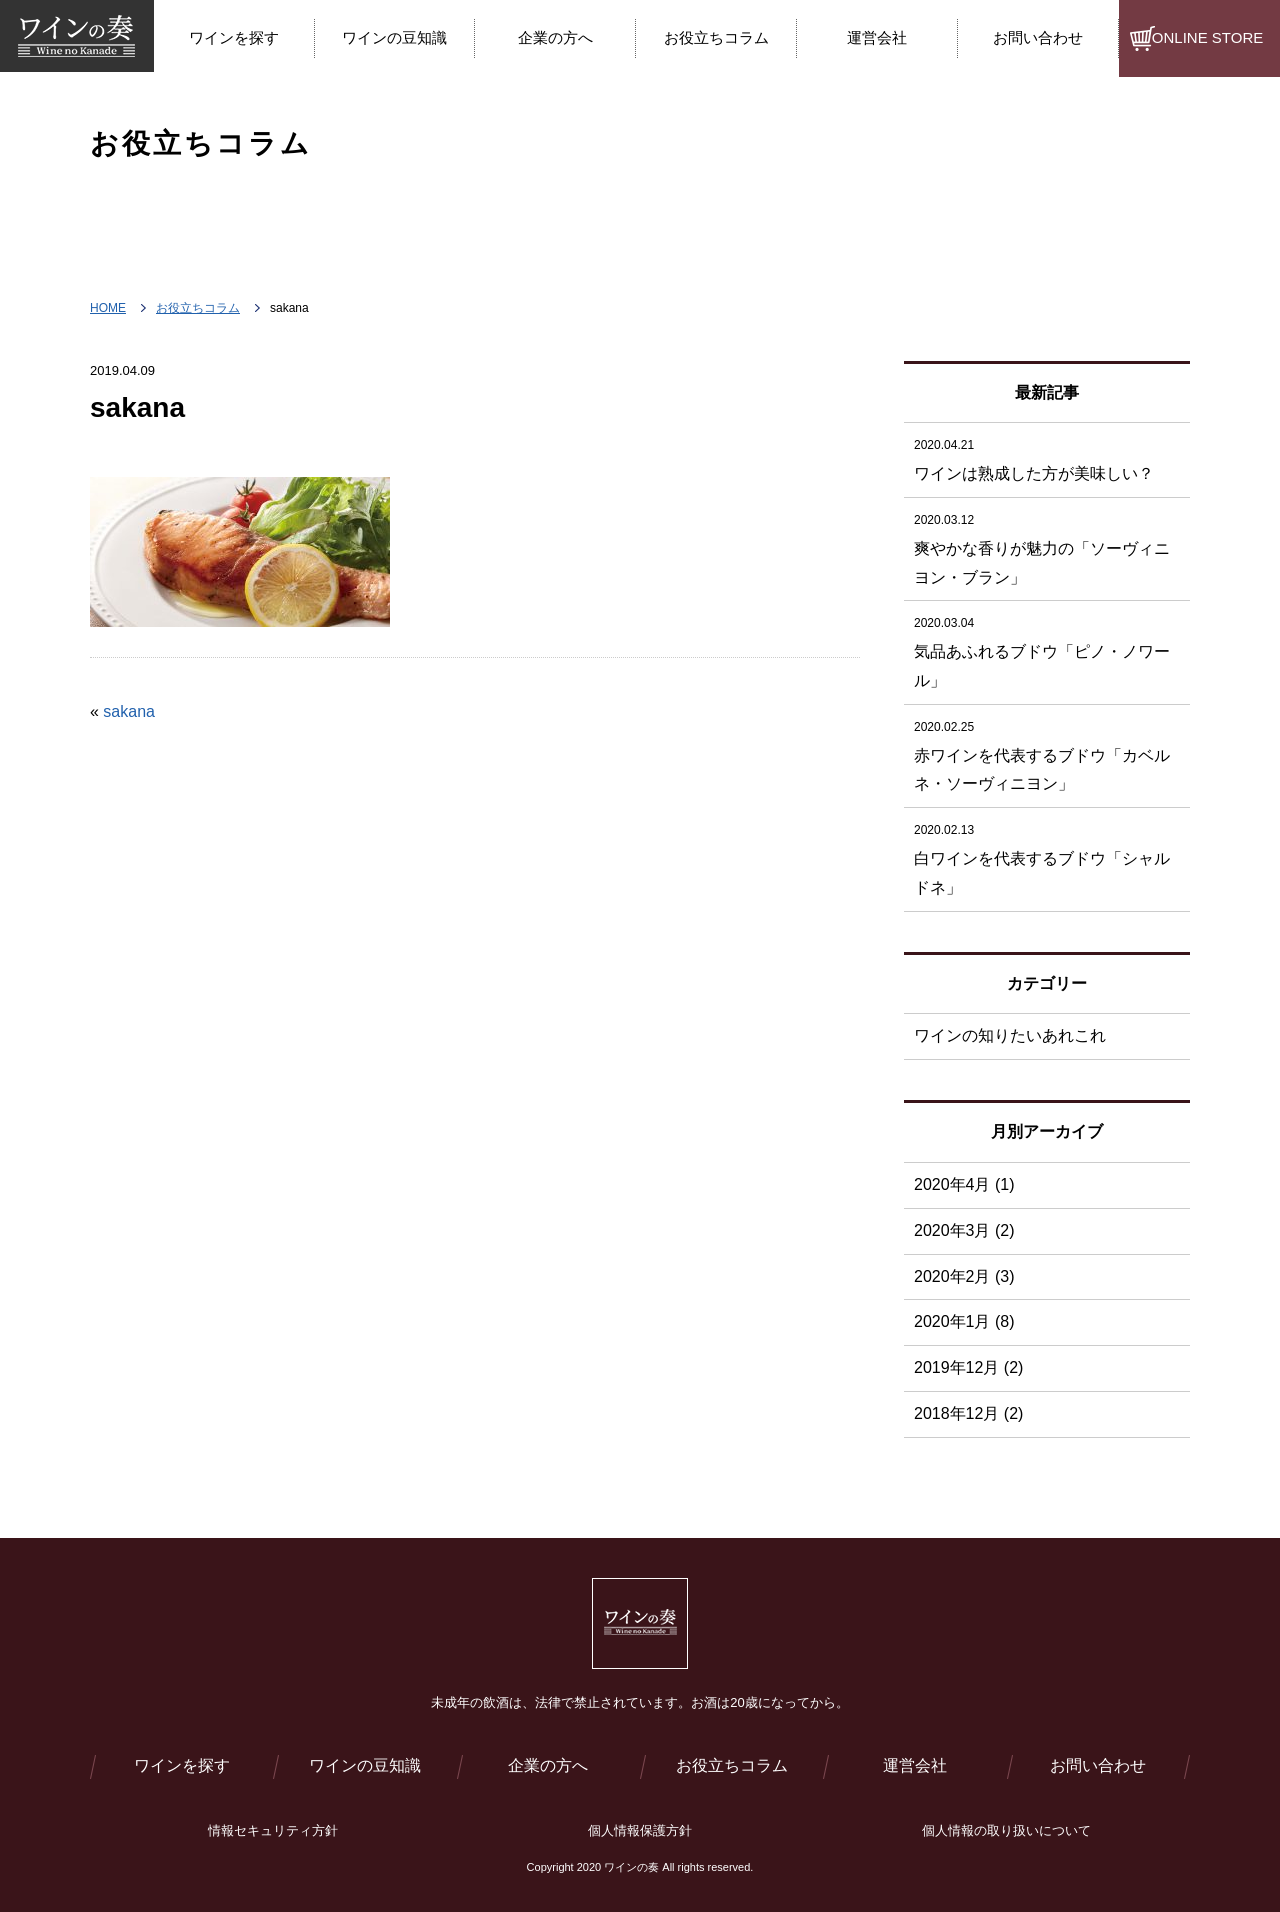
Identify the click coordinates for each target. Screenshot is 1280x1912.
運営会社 (915, 1765)
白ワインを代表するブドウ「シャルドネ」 (1047, 856)
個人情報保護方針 (640, 1830)
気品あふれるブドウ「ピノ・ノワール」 (1047, 649)
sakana (129, 711)
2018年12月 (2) (968, 1413)
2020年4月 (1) (964, 1184)
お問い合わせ (1098, 1765)
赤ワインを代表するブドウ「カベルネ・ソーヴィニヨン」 (1047, 753)
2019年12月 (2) (968, 1367)
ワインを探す (182, 1765)
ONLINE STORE (1207, 37)
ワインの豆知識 (365, 1765)
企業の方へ (548, 1765)
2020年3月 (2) (964, 1230)
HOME (108, 308)
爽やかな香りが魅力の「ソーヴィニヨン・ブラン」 (1047, 546)
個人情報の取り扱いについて (1006, 1830)
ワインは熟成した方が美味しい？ (1047, 456)
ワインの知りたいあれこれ (1010, 1035)
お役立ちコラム (198, 308)
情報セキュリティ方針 (273, 1830)
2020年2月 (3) (964, 1276)
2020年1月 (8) (964, 1321)
